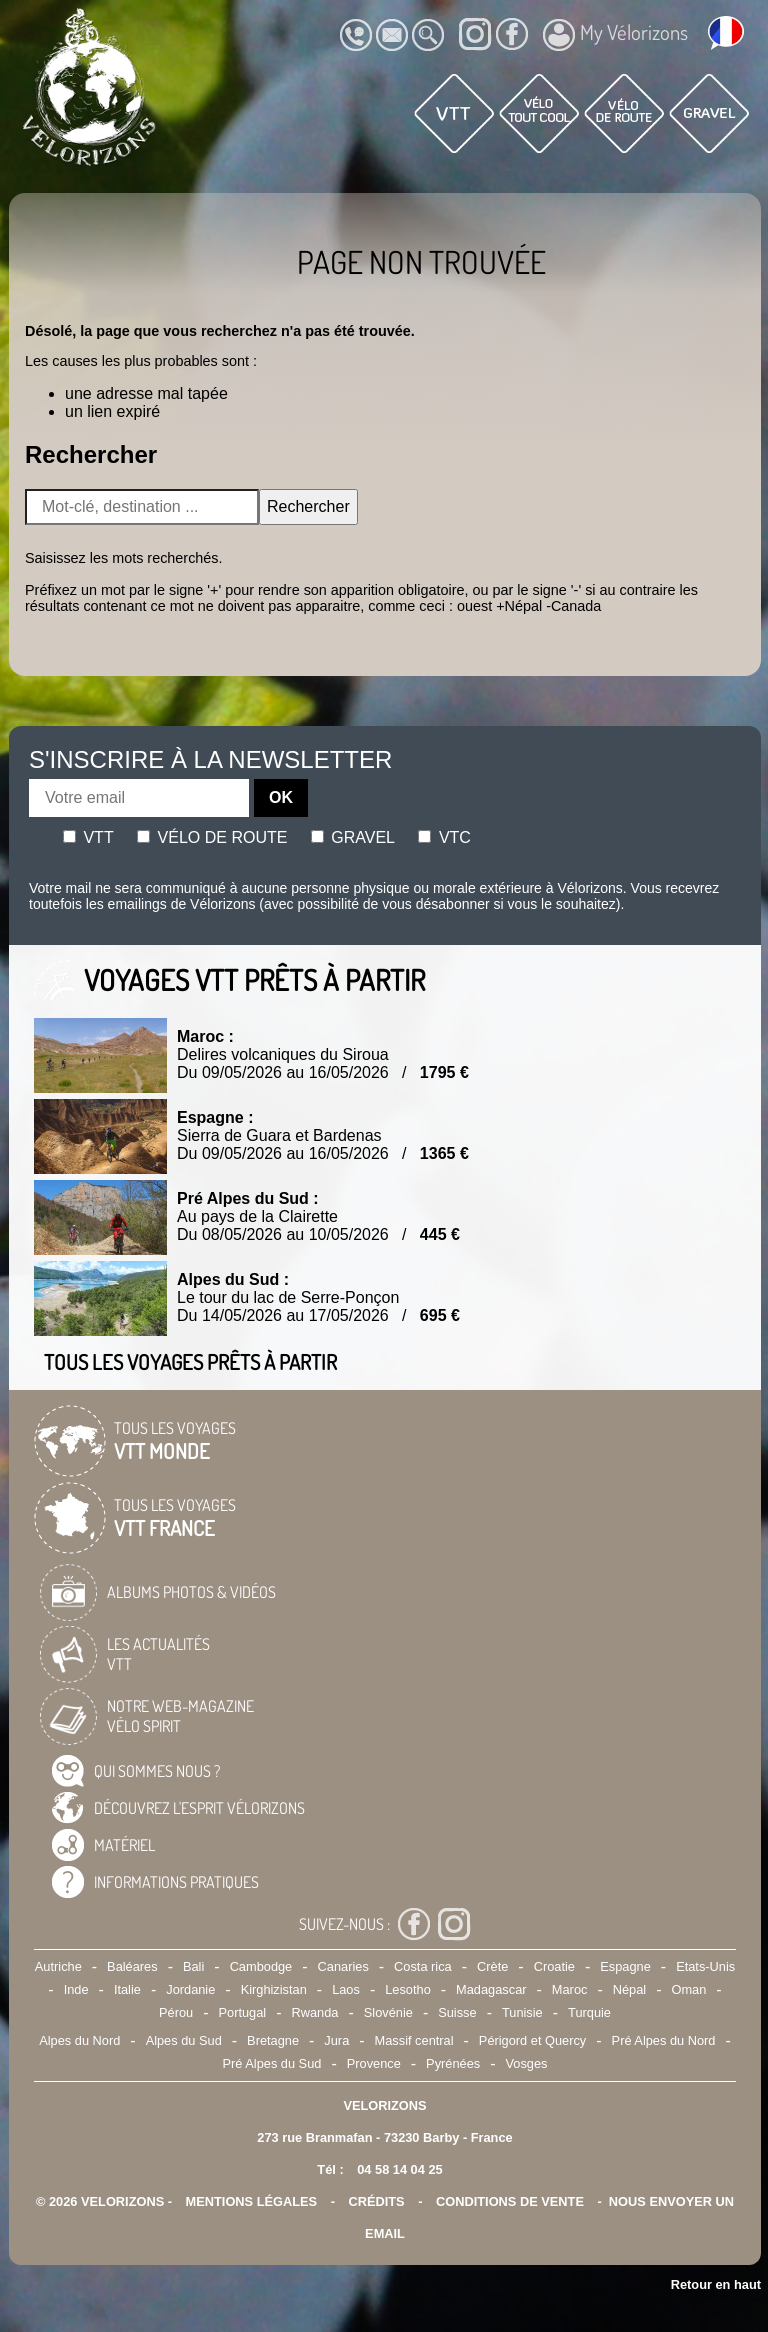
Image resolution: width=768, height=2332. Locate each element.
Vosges (527, 2063)
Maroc (570, 1989)
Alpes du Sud (184, 2040)
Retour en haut (716, 2284)
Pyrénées (453, 2063)
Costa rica (423, 1966)
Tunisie (522, 2012)
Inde (76, 1989)
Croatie (554, 1966)
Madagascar (491, 1989)
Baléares (132, 1966)
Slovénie (388, 2012)
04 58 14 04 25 (399, 2169)
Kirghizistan (274, 1989)
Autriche (58, 1966)
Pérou (176, 2012)
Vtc (444, 837)
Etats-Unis (705, 1966)
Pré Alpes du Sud (272, 2063)
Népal (629, 1989)
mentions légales (252, 2201)
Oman (689, 1989)
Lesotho (408, 1989)
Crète (492, 1966)
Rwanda (315, 2012)
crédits (376, 2201)
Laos (346, 1989)
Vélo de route (212, 837)
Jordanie (190, 1989)
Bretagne (273, 2040)
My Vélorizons (615, 35)
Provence (374, 2063)
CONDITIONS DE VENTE (510, 2201)
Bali (193, 1966)
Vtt (88, 837)
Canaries (343, 1966)
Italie (127, 1989)
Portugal (243, 2012)
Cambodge (261, 1966)
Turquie (589, 2012)
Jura (336, 2040)
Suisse (457, 2012)
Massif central (414, 2040)
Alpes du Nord (79, 2040)
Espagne (625, 1966)
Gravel (353, 837)
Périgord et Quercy (532, 2040)
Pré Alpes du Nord (664, 2040)
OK (281, 797)
